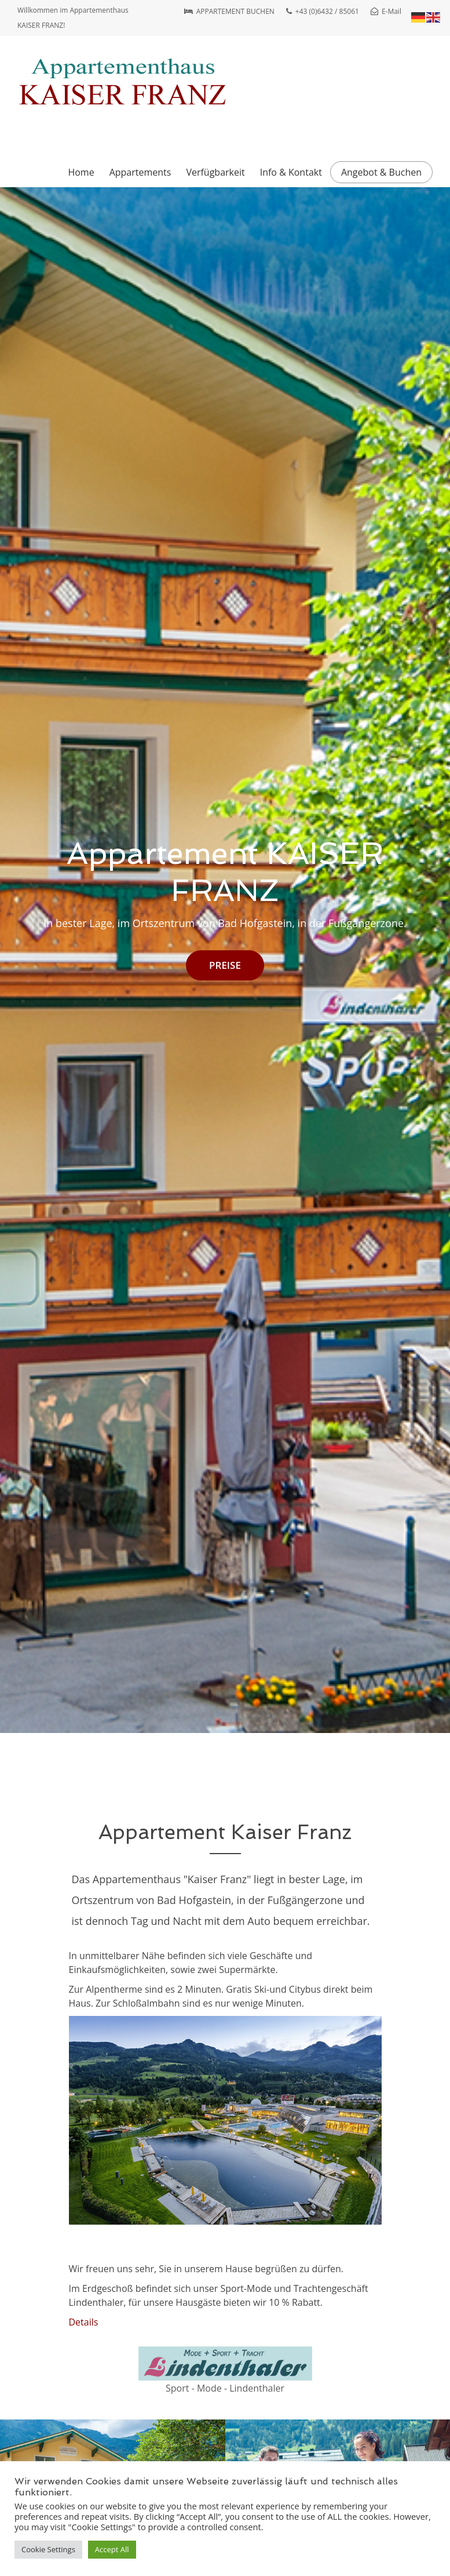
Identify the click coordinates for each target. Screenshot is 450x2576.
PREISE (225, 965)
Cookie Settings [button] (48, 2549)
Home (81, 172)
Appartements (140, 172)
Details (83, 2322)
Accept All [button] (112, 2549)
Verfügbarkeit (215, 172)
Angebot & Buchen (381, 172)
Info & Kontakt (291, 172)
